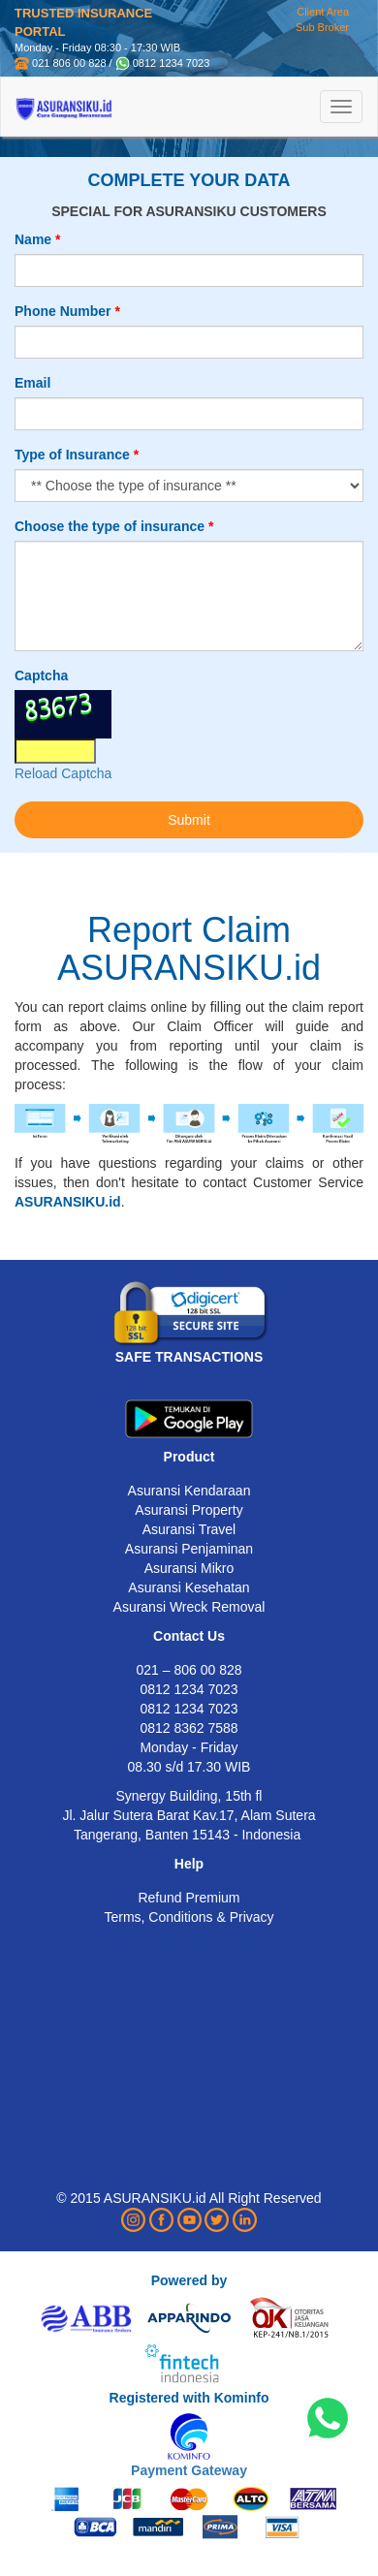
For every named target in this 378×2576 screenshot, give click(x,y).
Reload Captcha (63, 773)
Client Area (323, 11)
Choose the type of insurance (110, 526)
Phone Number (63, 311)
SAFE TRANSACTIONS (189, 1357)
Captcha (41, 675)
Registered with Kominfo (189, 2397)
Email (32, 383)
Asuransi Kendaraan (189, 1490)
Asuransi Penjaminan (189, 1548)
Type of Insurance (72, 454)
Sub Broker (322, 27)
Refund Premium (188, 1897)
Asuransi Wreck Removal (189, 1607)
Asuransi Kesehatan (188, 1587)
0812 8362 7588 (188, 1728)
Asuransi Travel (189, 1529)
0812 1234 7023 (171, 63)
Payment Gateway (189, 2470)
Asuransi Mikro (189, 1568)
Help (189, 1863)
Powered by (189, 2280)
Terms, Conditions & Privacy (188, 1917)
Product (189, 1456)
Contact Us (189, 1636)
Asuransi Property (188, 1510)
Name (33, 239)
